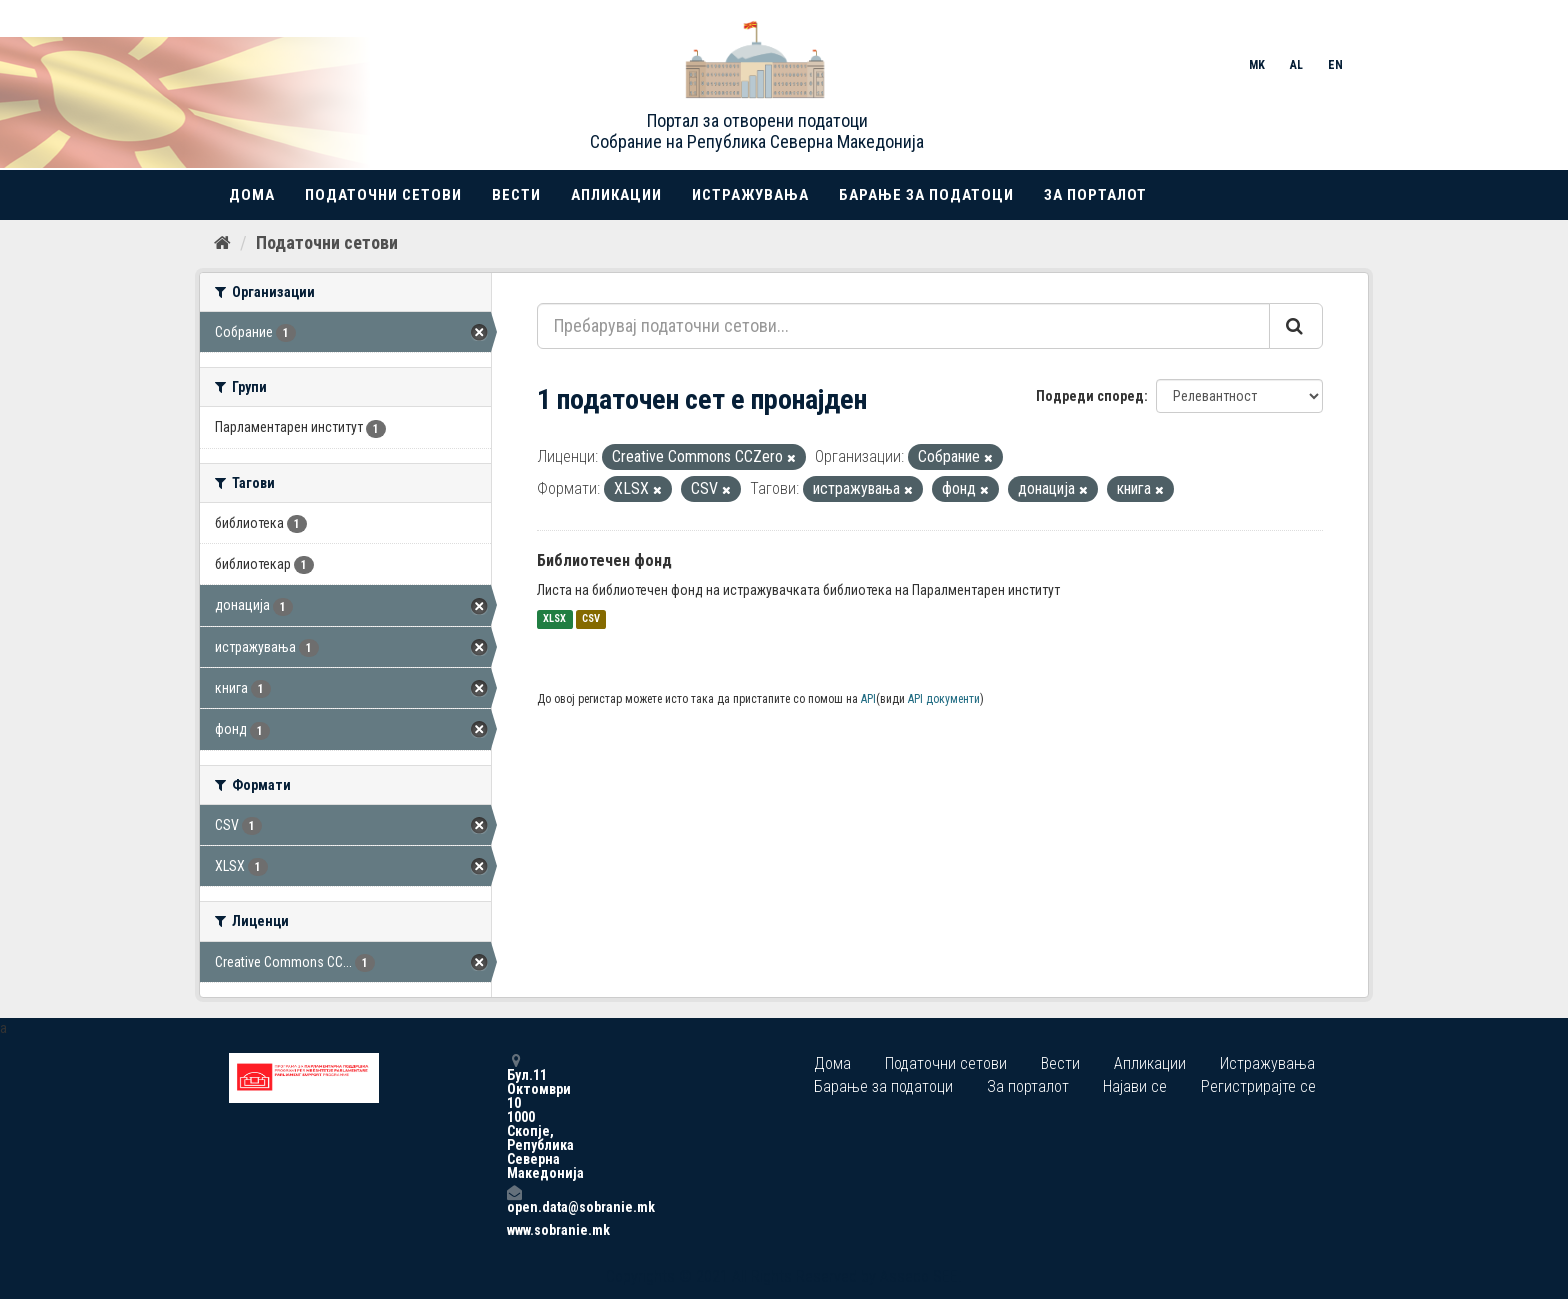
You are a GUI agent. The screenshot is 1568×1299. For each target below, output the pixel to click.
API (868, 699)
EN (1335, 65)
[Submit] (1296, 326)
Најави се (1135, 1086)
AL (1296, 65)
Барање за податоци (926, 195)
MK (1257, 65)
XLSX (554, 619)
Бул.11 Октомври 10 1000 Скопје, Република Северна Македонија (514, 1116)
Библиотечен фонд (604, 560)
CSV (591, 619)
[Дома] (222, 243)
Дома (252, 195)
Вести (516, 195)
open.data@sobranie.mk (514, 1199)
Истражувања (750, 195)
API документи (944, 699)
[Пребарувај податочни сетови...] (903, 326)
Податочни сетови (383, 195)
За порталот (1095, 195)
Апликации (616, 195)
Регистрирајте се (1258, 1086)
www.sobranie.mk (514, 1230)
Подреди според (1090, 396)
